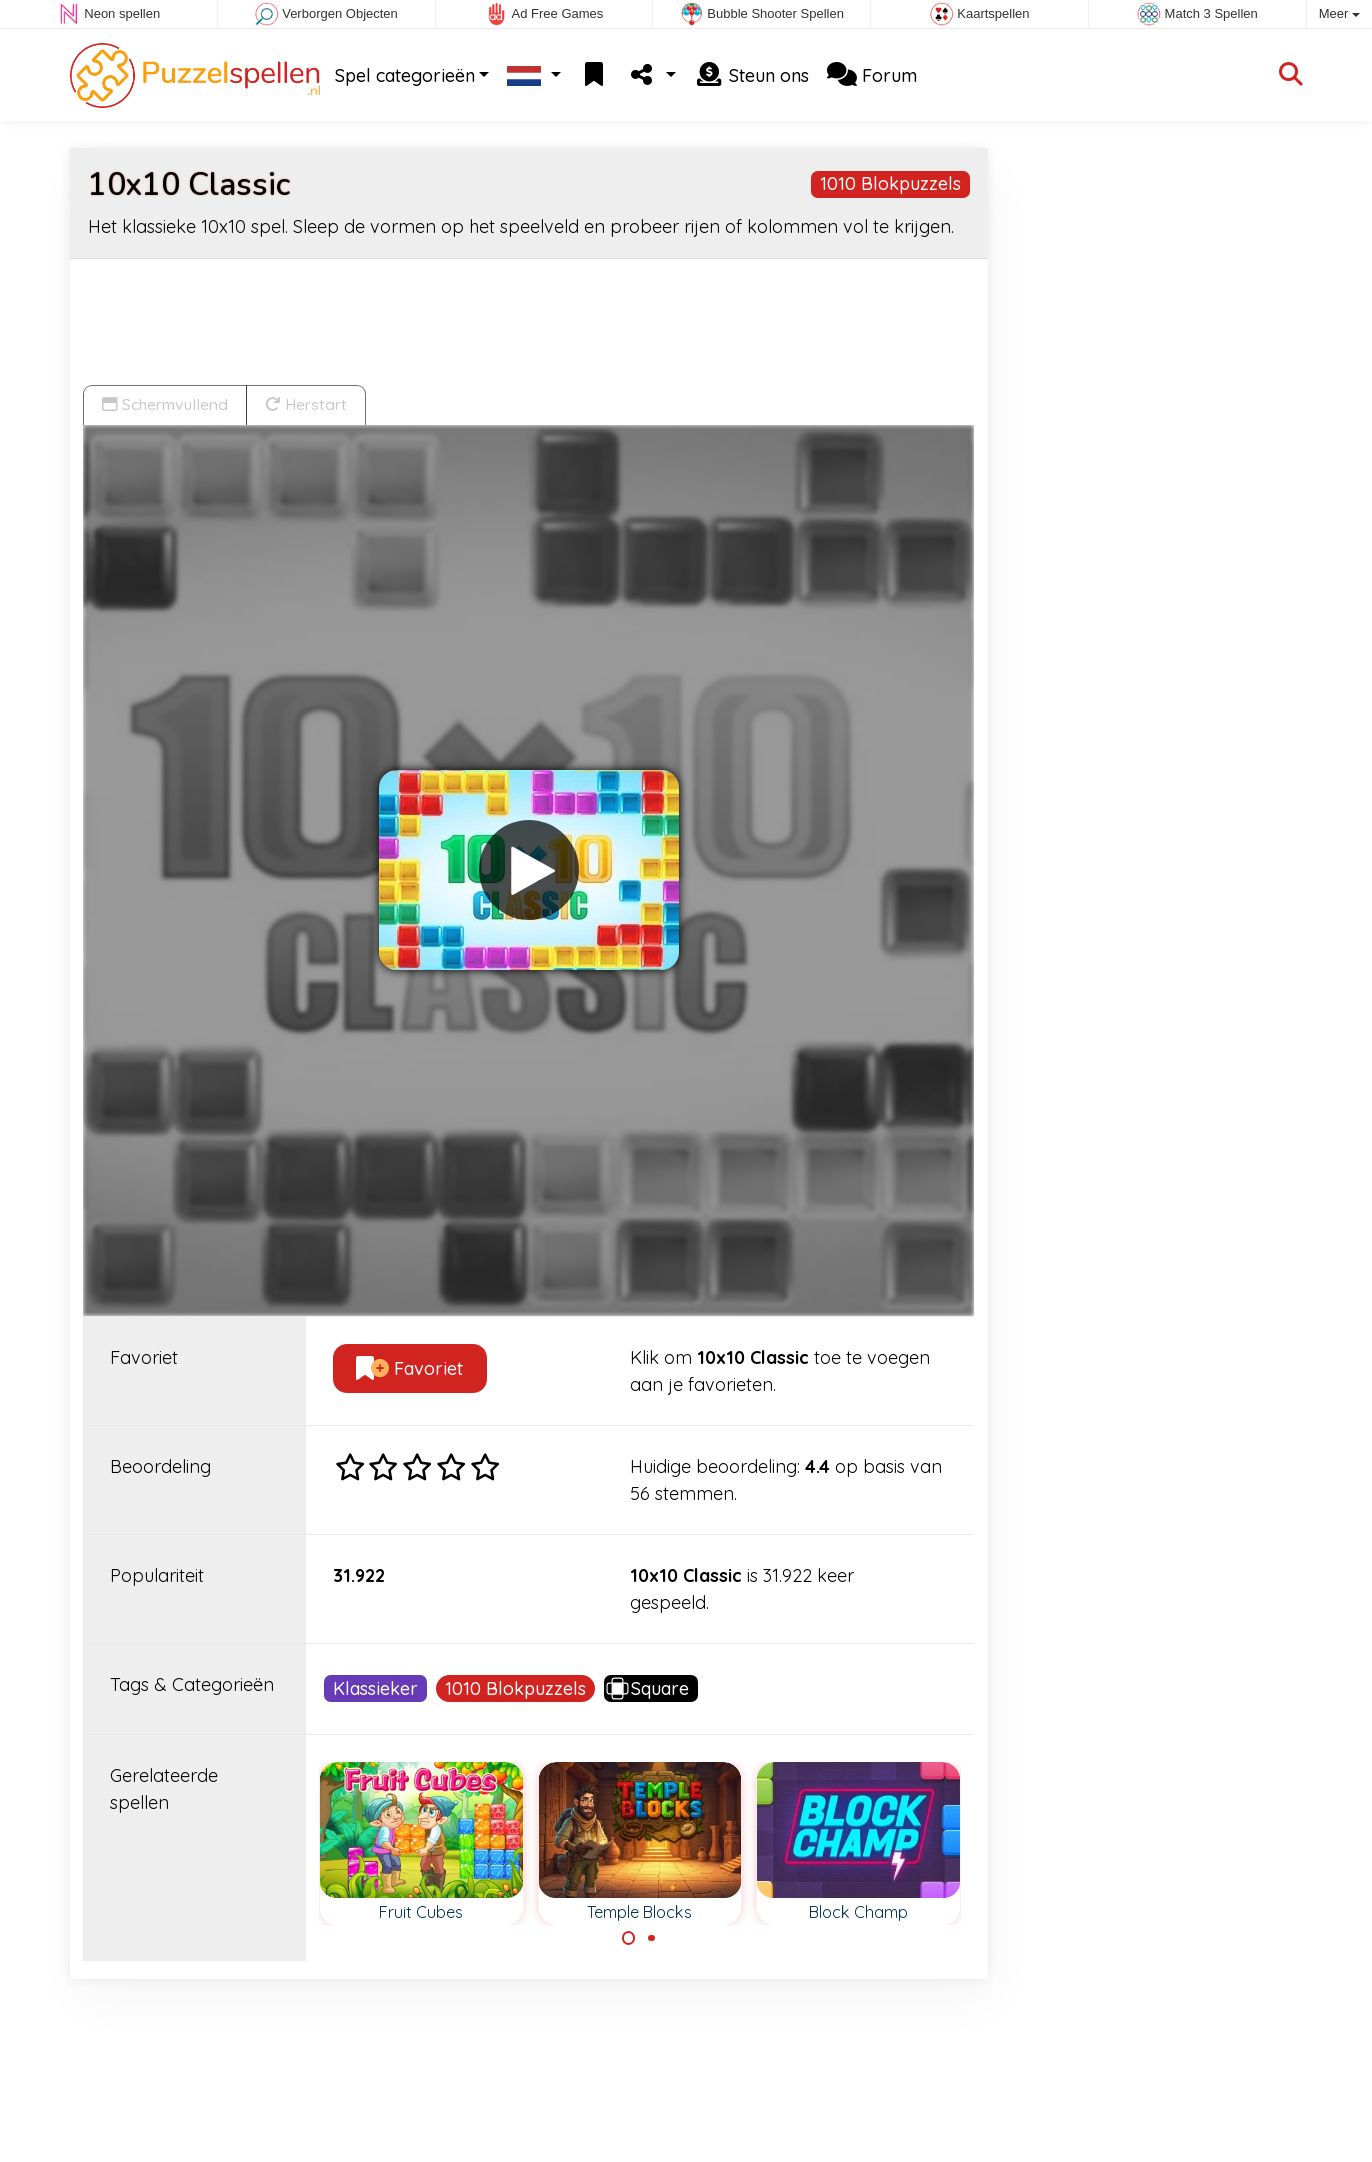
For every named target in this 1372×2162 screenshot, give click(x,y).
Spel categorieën (405, 75)
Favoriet (409, 1368)
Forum (872, 75)
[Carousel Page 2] (651, 1938)
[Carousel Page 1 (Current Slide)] (629, 1938)
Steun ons (751, 75)
